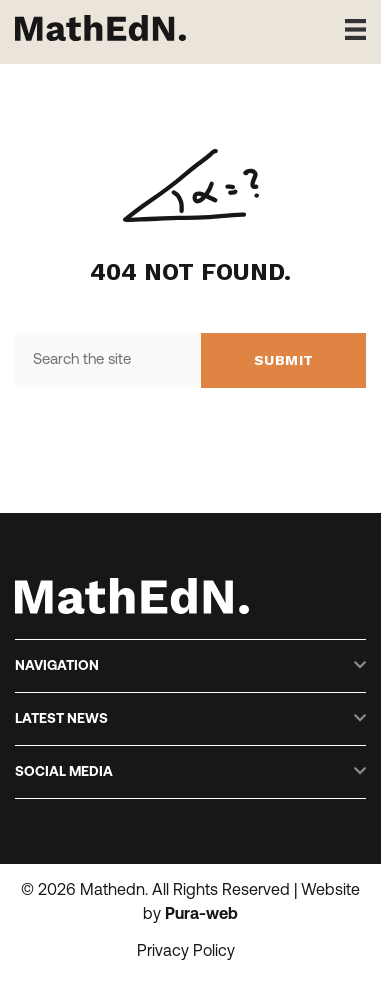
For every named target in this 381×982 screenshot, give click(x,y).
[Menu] (348, 29)
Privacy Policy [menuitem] (186, 952)
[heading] (179, 666)
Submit (284, 360)
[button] (360, 665)
